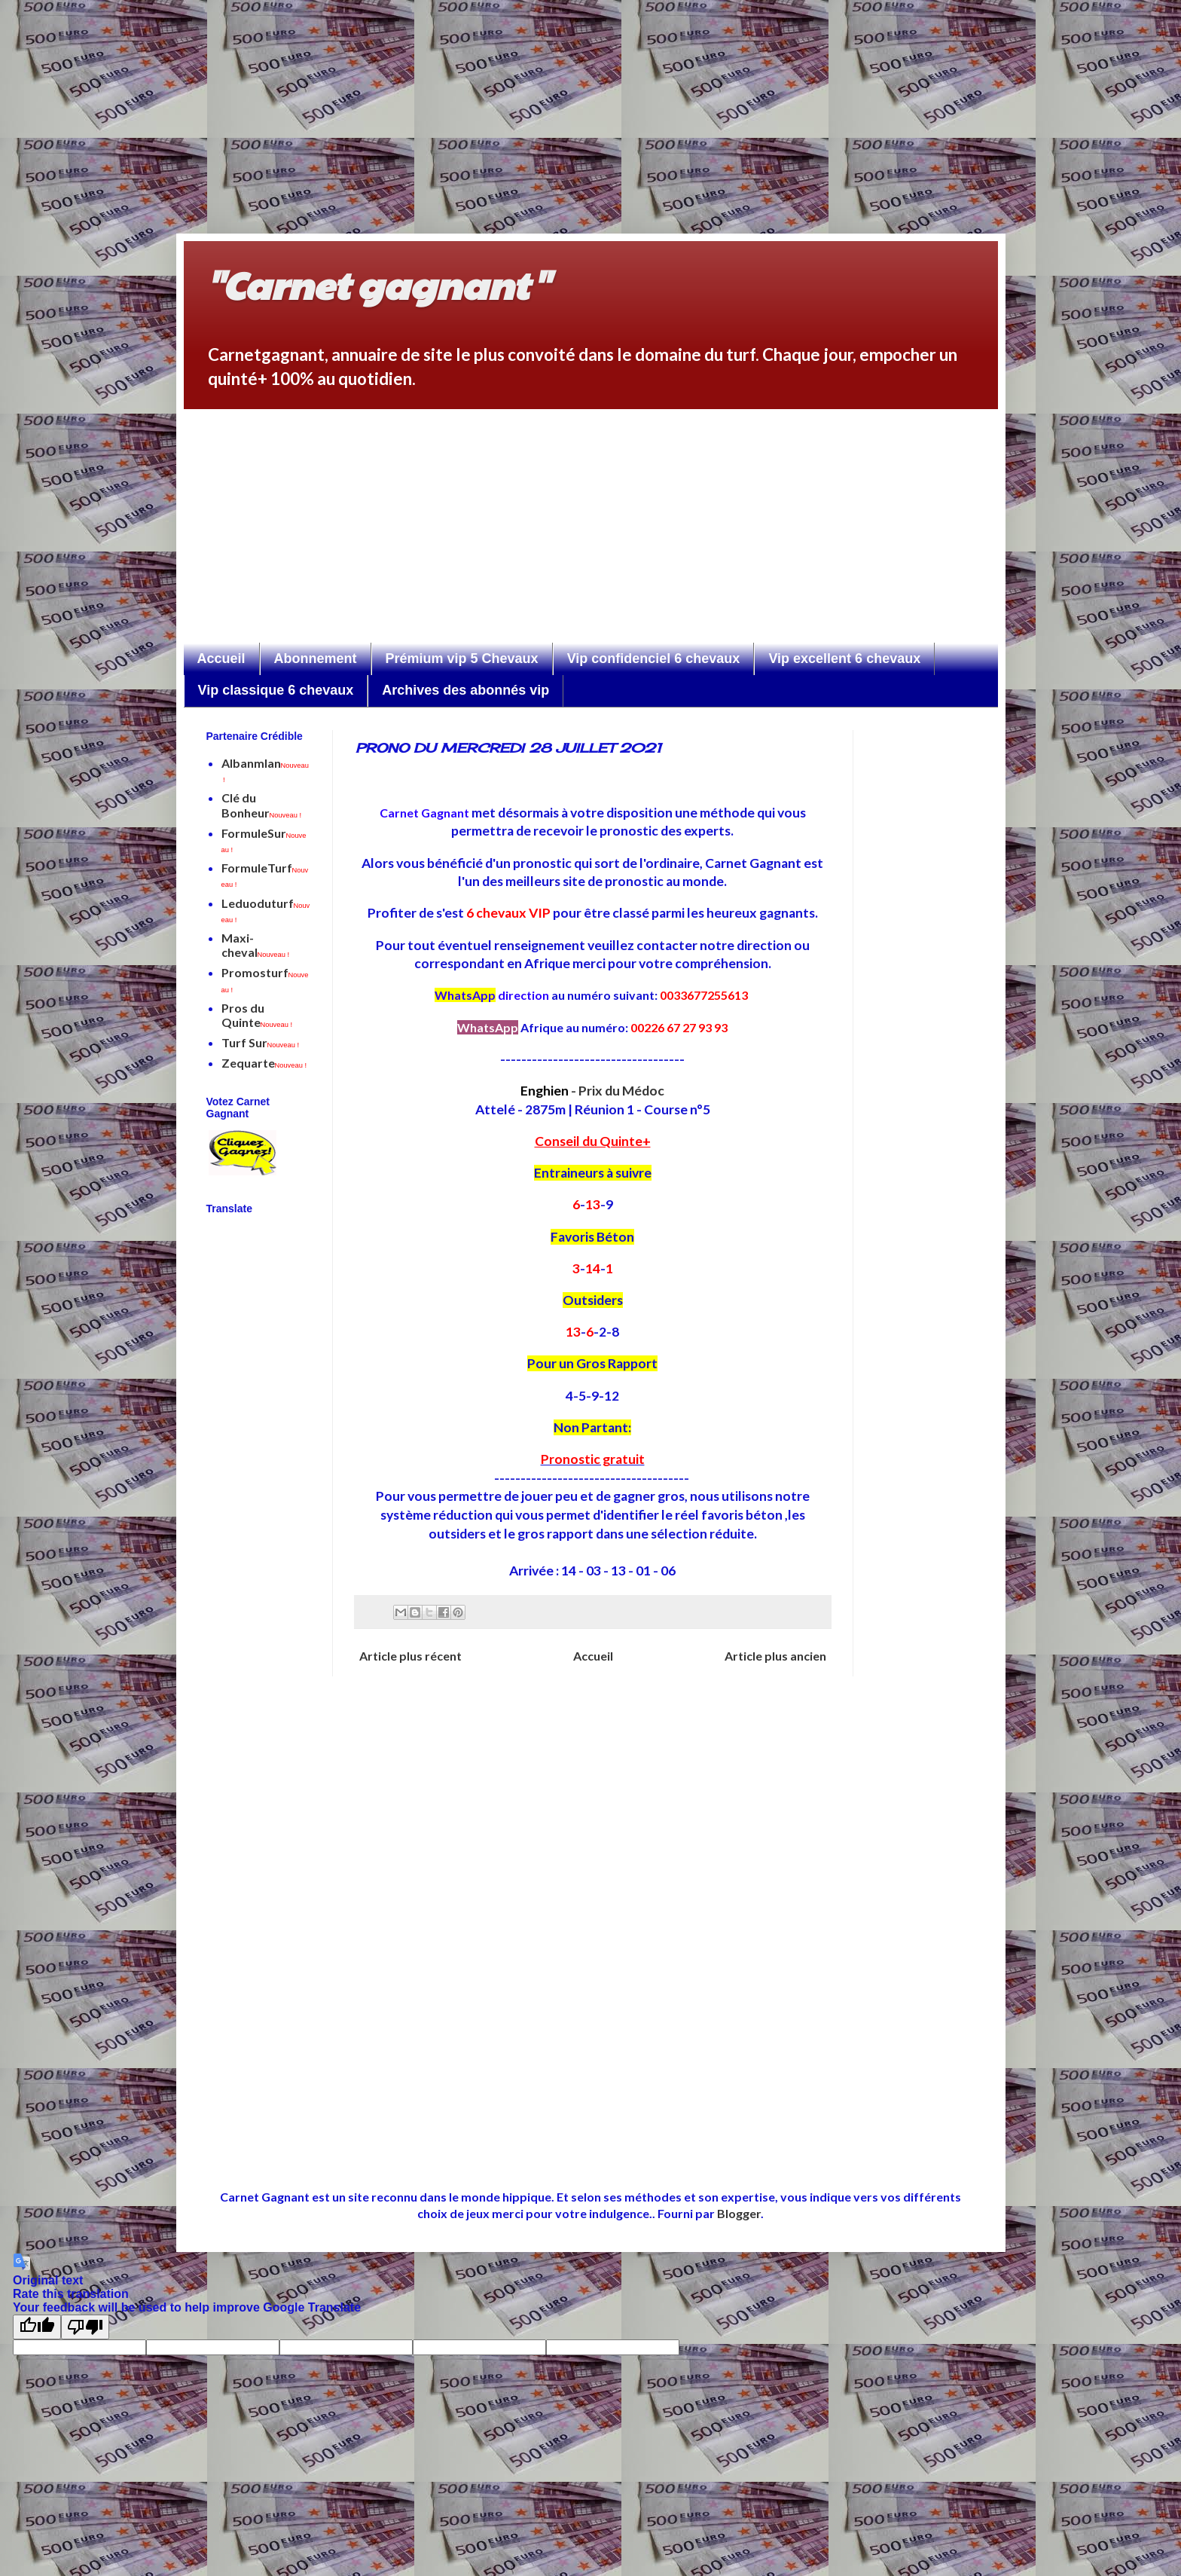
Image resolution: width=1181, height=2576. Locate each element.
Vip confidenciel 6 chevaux (653, 658)
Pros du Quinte (257, 1015)
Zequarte (264, 1063)
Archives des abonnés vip (465, 690)
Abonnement (315, 658)
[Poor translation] (85, 2327)
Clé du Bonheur (261, 804)
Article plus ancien (775, 1656)
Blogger (739, 2213)
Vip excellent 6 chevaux (844, 658)
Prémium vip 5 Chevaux (462, 658)
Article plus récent (410, 1656)
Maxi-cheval (255, 944)
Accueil (221, 658)
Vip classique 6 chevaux (276, 690)
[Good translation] (37, 2327)
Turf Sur (260, 1042)
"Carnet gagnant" (377, 284)
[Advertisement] (482, 105)
